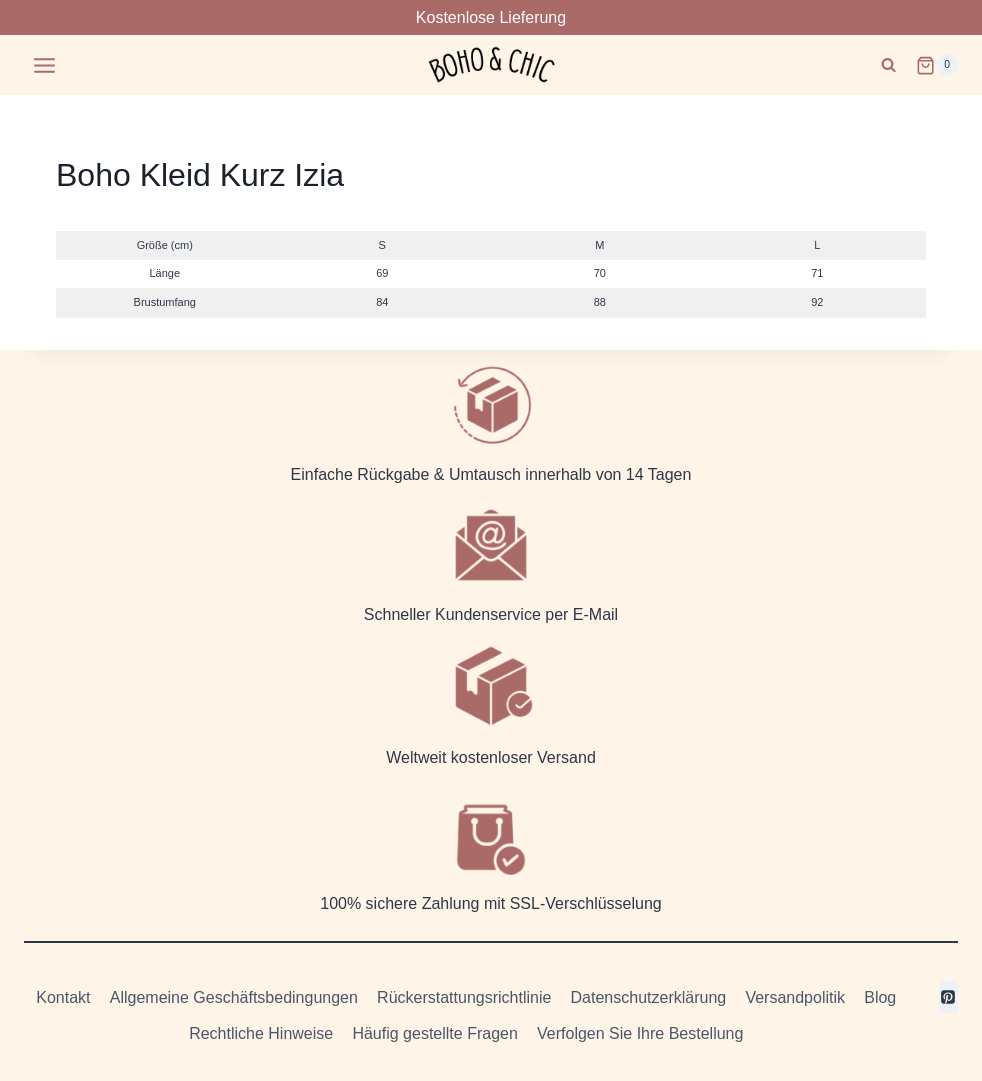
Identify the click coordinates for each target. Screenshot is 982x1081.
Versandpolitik (795, 997)
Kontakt (63, 997)
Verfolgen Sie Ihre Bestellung (640, 1033)
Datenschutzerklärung (649, 997)
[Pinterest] (948, 997)
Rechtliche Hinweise (261, 1033)
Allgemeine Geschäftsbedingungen (234, 997)
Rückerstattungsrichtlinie (464, 997)
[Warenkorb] (937, 65)
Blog (880, 997)
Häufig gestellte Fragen (434, 1033)
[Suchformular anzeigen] (888, 65)
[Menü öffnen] (45, 65)
